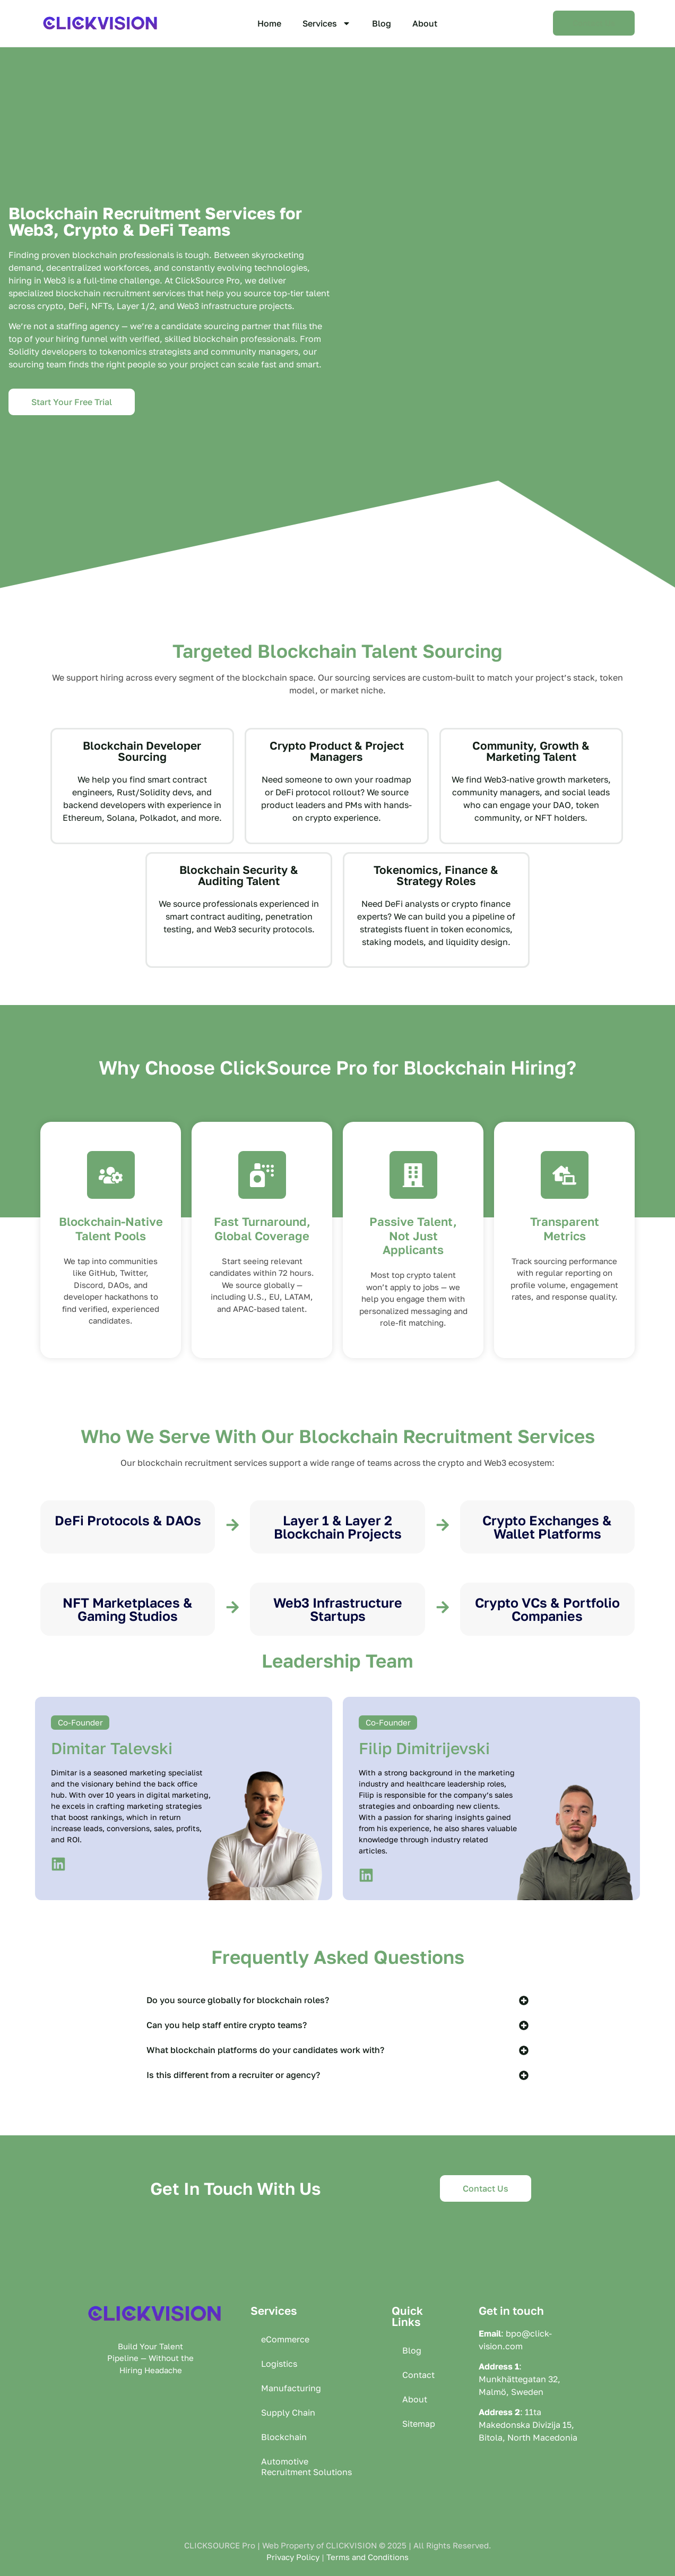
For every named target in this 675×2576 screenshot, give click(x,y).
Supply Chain (288, 2412)
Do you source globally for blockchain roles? (237, 2000)
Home (269, 23)
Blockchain (284, 2437)
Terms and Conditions (367, 2557)
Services (326, 23)
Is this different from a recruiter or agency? (233, 2075)
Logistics (279, 2363)
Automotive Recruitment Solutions (306, 2466)
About (424, 23)
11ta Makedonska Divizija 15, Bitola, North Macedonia (528, 2425)
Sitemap (418, 2423)
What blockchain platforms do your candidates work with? (265, 2050)
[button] (337, 2000)
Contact (418, 2374)
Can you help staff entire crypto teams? (226, 2025)
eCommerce (285, 2339)
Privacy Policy (292, 2557)
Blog (381, 23)
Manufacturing (291, 2388)
